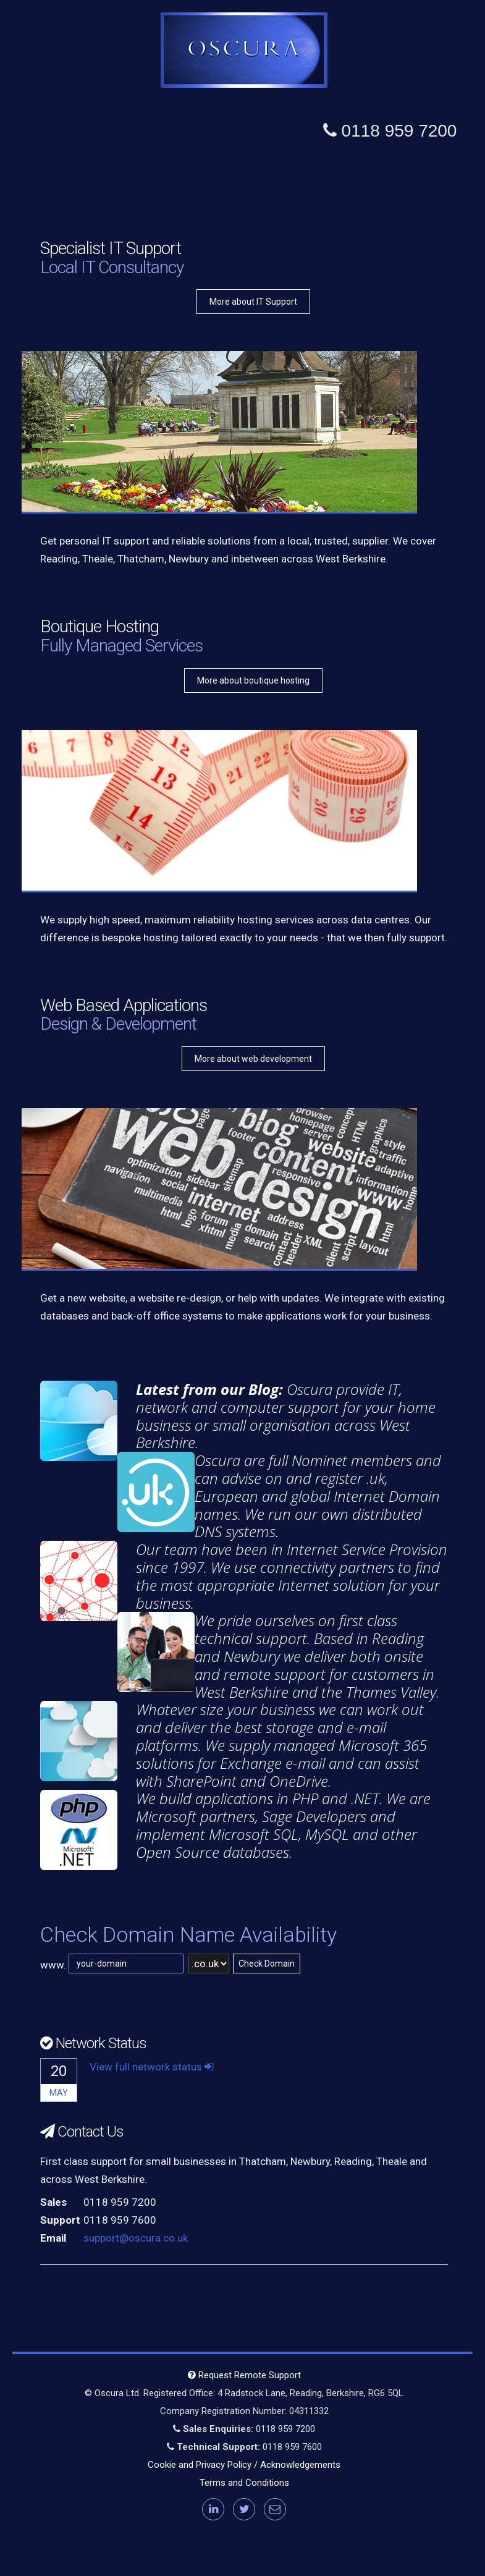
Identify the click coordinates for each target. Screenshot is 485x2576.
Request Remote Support (244, 2375)
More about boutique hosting (253, 680)
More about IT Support (253, 302)
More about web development (253, 1059)
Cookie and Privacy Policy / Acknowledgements (244, 2464)
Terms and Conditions (244, 2482)
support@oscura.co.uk (135, 2238)
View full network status (152, 2067)
